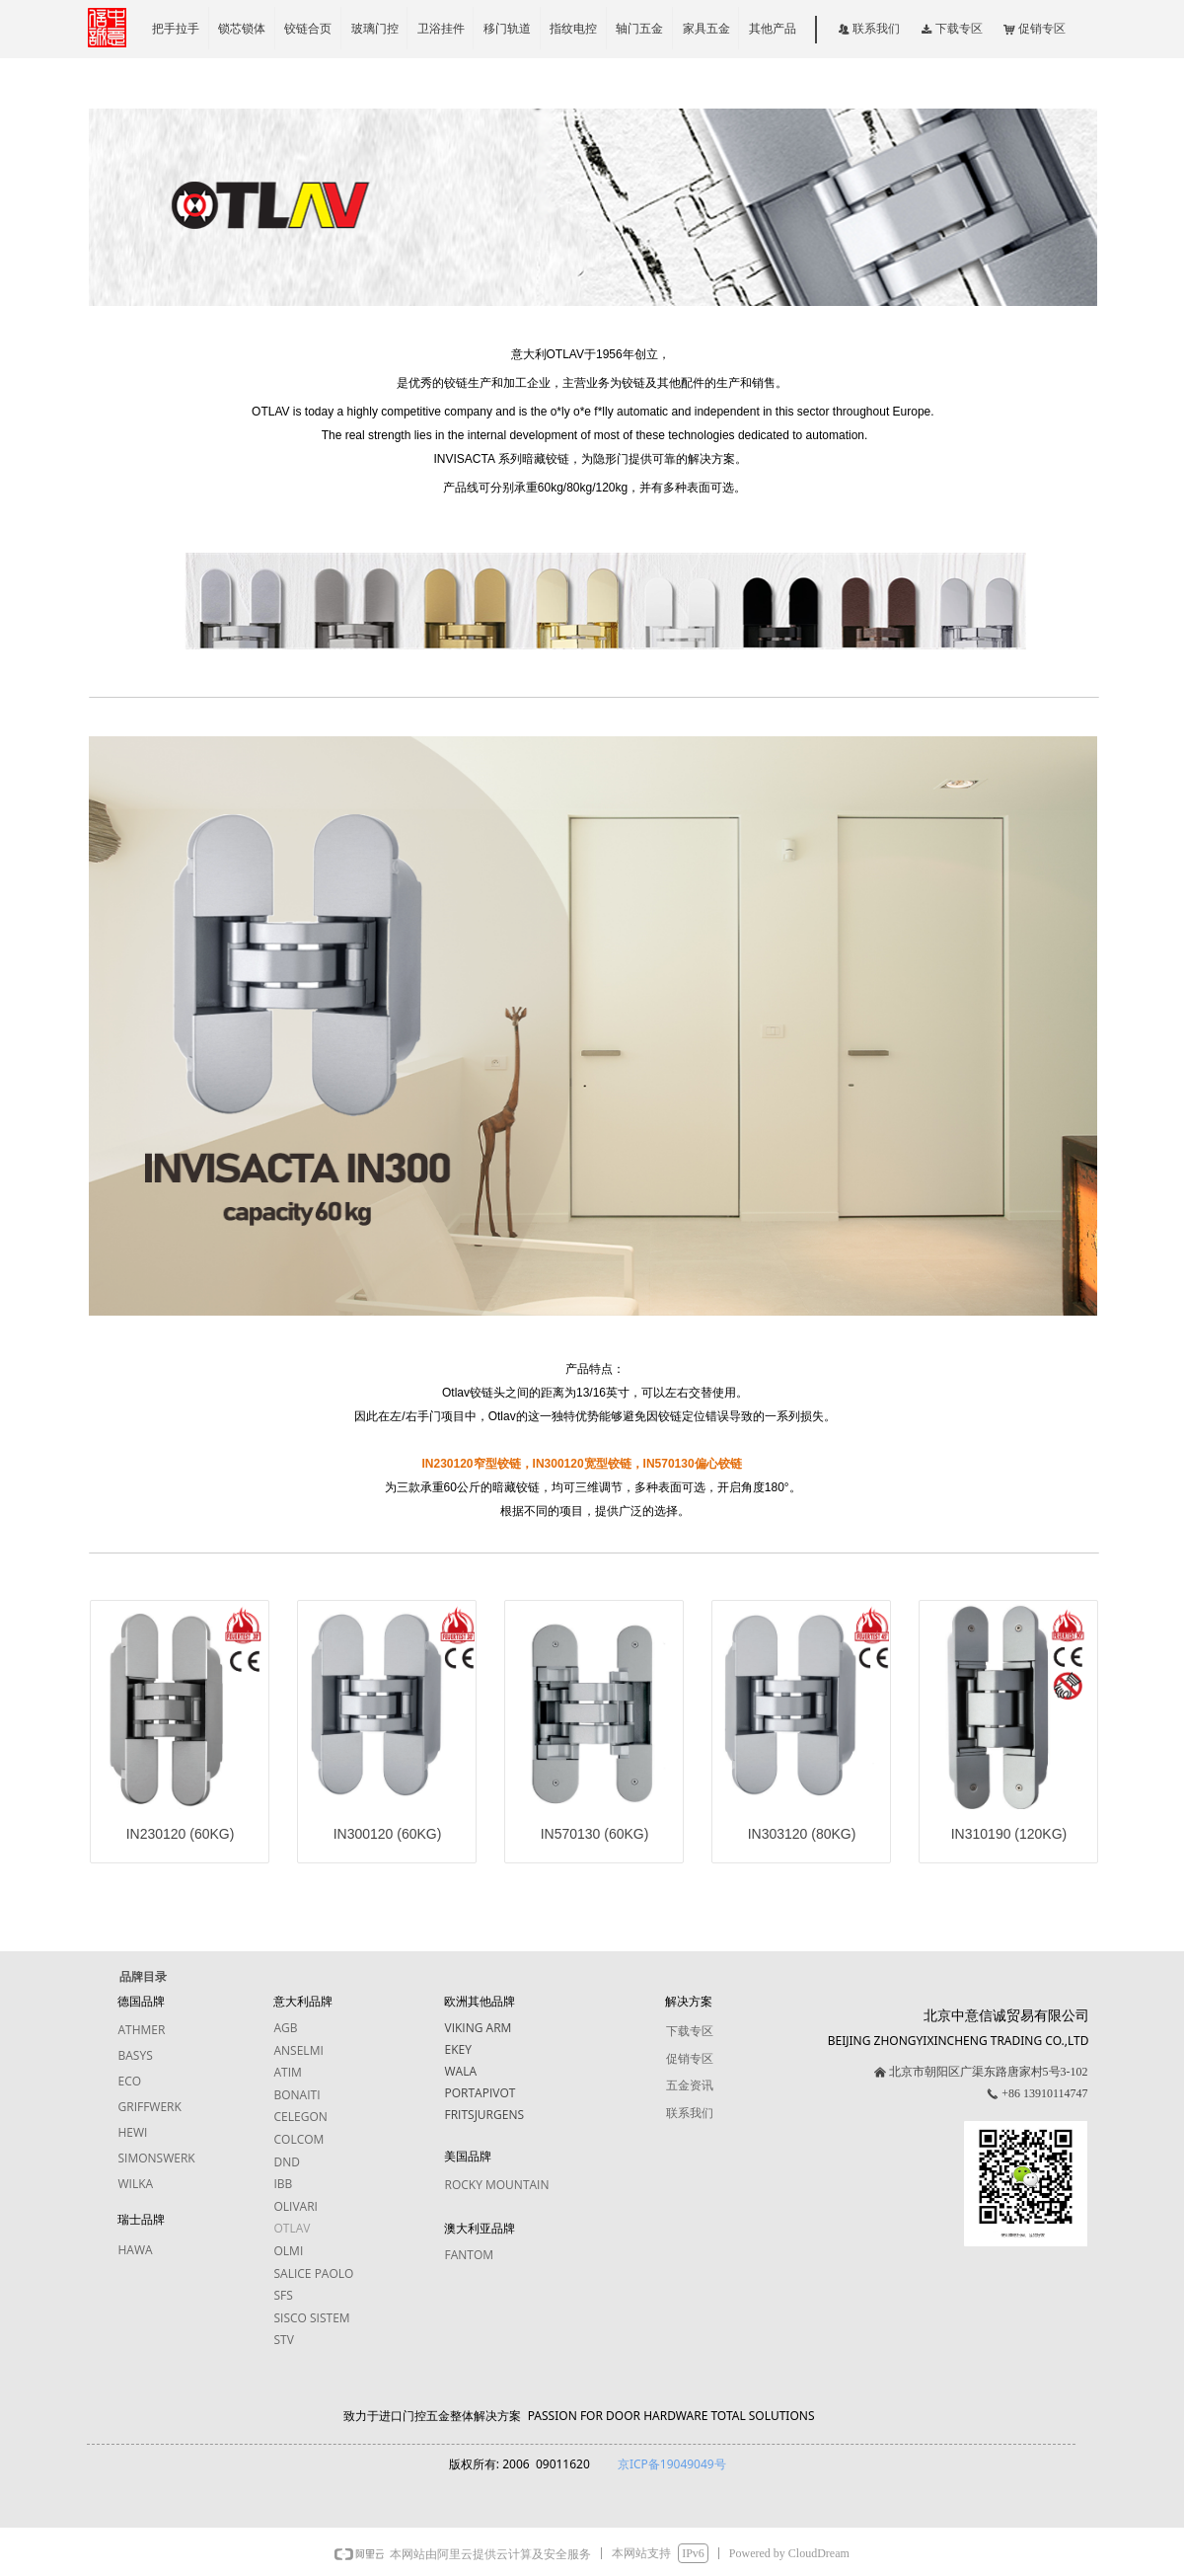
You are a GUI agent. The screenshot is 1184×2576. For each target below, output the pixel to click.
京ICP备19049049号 (672, 2464)
